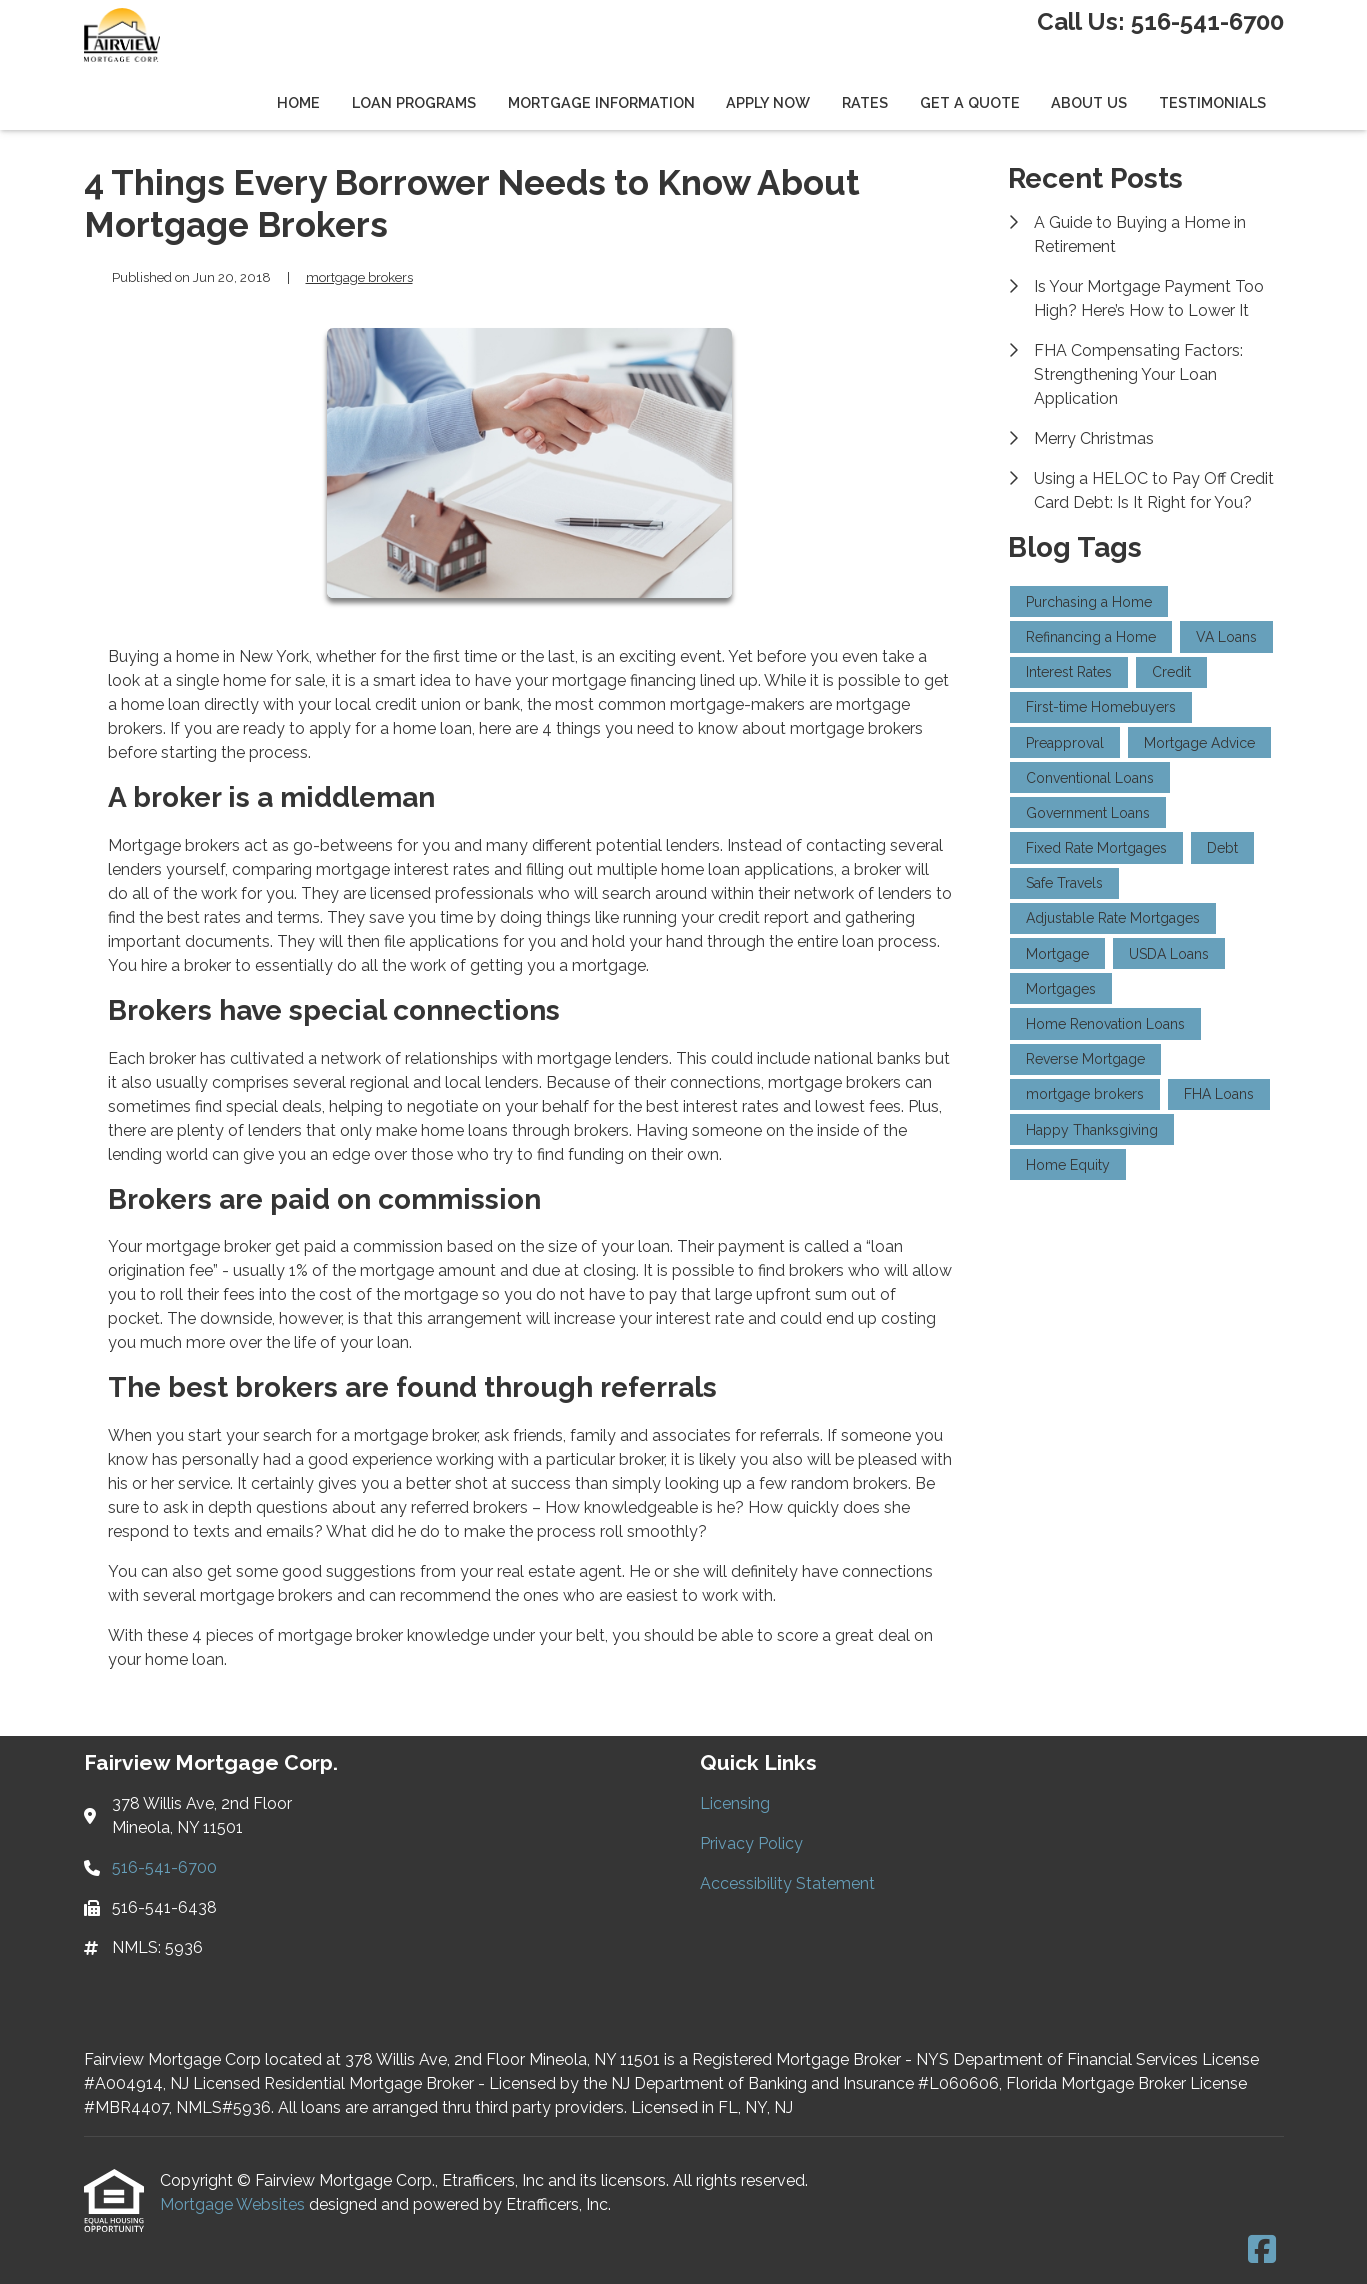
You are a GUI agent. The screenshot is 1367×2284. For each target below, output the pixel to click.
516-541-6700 (1207, 21)
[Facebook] (1262, 2250)
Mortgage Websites (234, 2204)
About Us (1089, 102)
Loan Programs (414, 102)
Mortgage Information (601, 102)
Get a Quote (970, 102)
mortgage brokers (359, 277)
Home (298, 102)
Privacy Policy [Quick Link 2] (751, 1843)
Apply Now (768, 102)
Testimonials (1212, 102)
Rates (865, 102)
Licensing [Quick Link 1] (735, 1803)
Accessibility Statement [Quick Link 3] (787, 1883)
